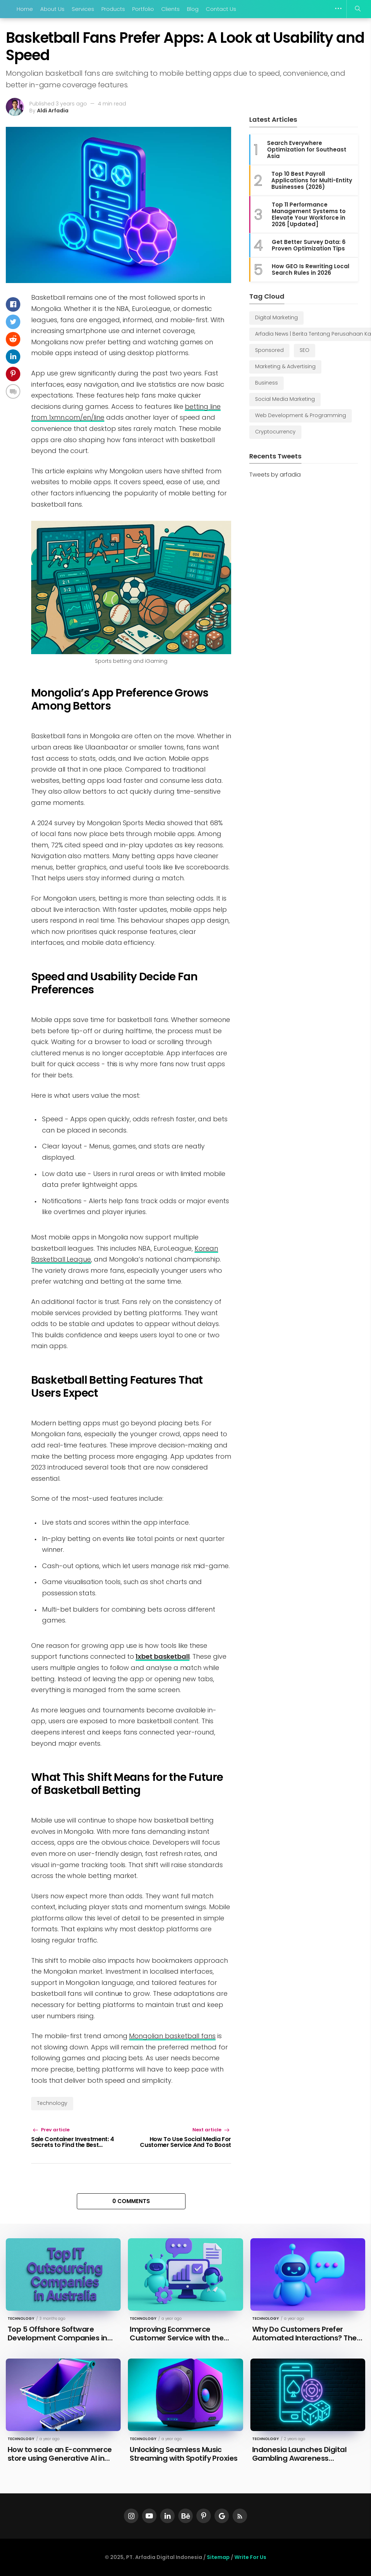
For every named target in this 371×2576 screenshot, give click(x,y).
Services (83, 9)
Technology (52, 2103)
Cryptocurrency (275, 431)
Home (25, 9)
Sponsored (269, 350)
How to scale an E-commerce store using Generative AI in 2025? (60, 2458)
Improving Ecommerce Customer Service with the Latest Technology (177, 2338)
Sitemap (218, 2557)
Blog (193, 9)
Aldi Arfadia (52, 110)
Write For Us (250, 2557)
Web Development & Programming (300, 415)
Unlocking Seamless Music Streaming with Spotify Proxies (183, 2453)
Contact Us (221, 9)
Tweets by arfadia (275, 474)
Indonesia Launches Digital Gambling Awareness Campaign (299, 2458)
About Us (52, 9)
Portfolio (143, 9)
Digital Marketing (276, 317)
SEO (304, 350)
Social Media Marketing (285, 399)
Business (266, 382)
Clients (170, 9)
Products (113, 9)
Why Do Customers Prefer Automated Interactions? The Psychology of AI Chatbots (304, 2338)
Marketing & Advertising (285, 366)
